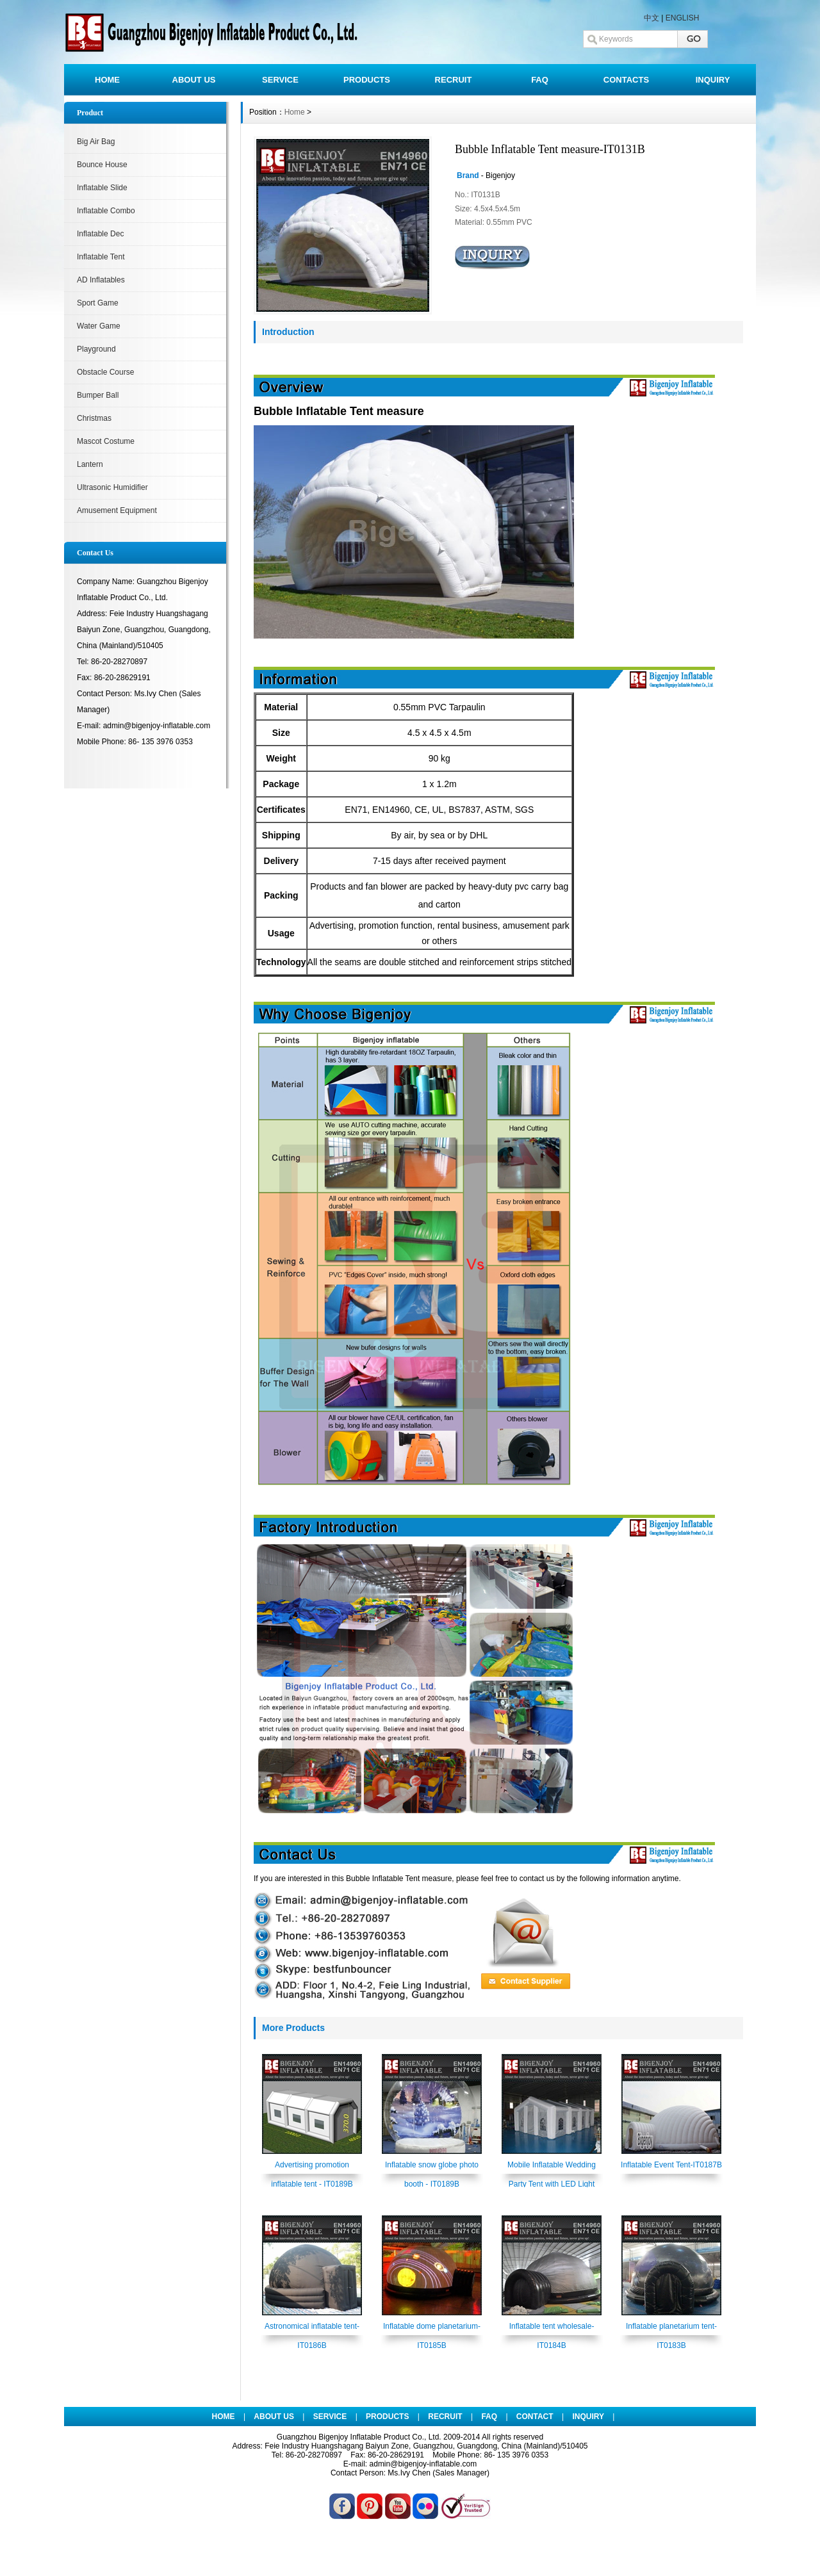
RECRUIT (453, 80)
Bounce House (102, 164)
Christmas (94, 418)
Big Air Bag (96, 141)
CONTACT (535, 2416)
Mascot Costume (106, 441)
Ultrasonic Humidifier (112, 487)
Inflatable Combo (106, 210)
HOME (107, 80)
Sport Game (98, 302)
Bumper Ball (98, 395)
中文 (651, 17)
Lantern (90, 464)
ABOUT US (194, 80)
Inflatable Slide (102, 187)
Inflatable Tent (101, 256)
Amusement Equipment (117, 510)
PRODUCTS (366, 80)
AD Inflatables (101, 279)
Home (294, 112)
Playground (96, 349)
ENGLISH (683, 17)
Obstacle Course (105, 372)
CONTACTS (626, 80)
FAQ (539, 80)
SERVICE (280, 80)
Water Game (98, 326)
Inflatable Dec (100, 233)
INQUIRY (713, 80)
